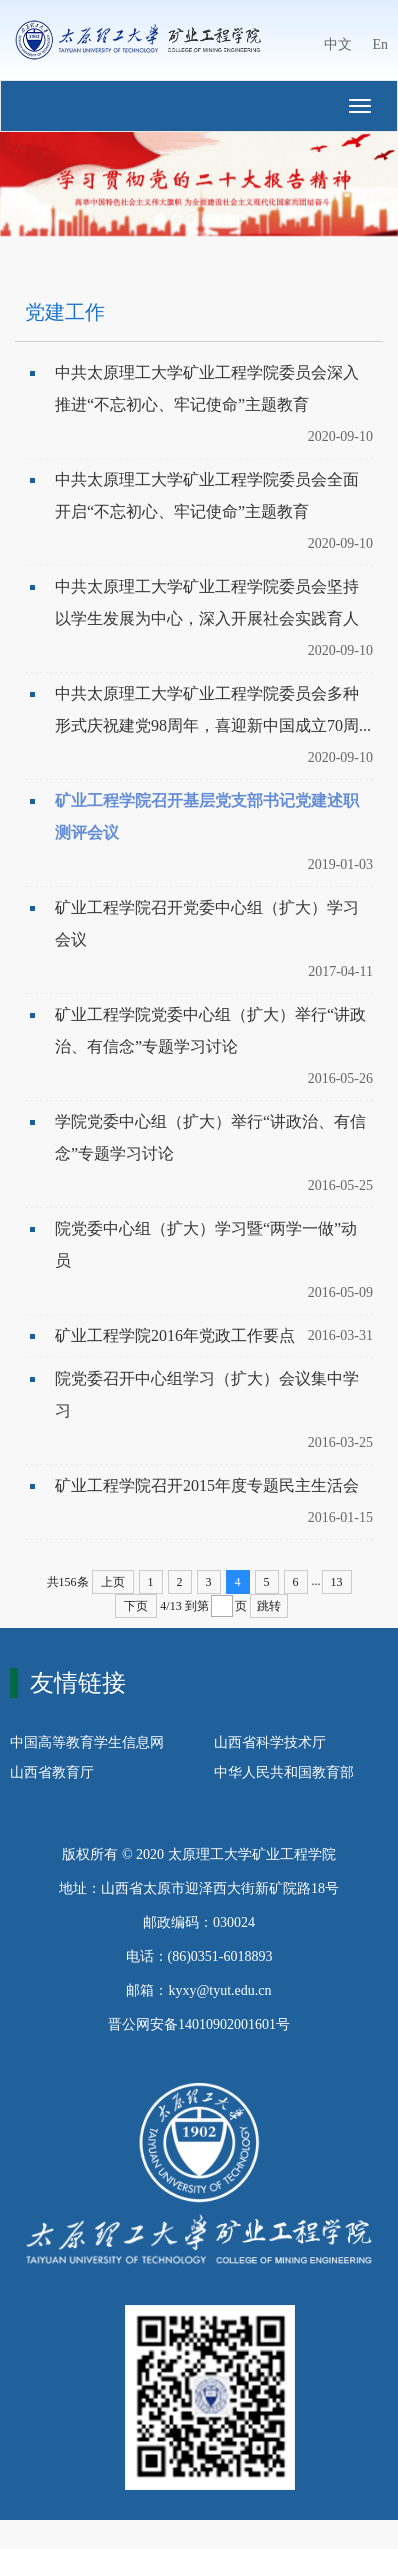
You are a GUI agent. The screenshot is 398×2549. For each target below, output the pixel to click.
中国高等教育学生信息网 (87, 1742)
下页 (136, 1606)
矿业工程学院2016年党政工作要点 (175, 1335)
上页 (113, 1582)
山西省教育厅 (52, 1772)
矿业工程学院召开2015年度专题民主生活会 (207, 1485)
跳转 (269, 1606)
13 (337, 1582)
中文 (338, 44)
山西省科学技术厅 (270, 1742)
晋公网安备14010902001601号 (199, 2024)
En (380, 44)
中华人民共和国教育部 (284, 1772)
